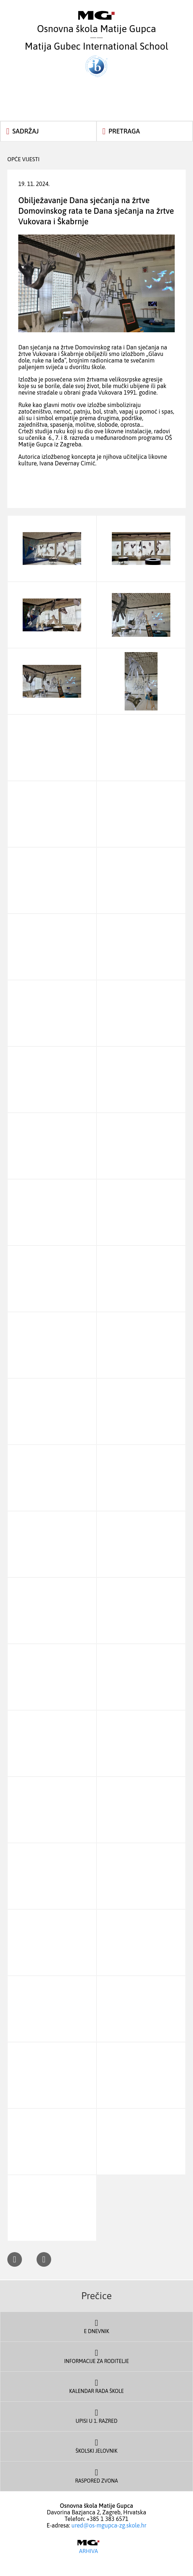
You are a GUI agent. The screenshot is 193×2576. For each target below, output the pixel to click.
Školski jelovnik (96, 2445)
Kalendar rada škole (96, 2385)
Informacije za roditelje (96, 2355)
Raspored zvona (96, 2475)
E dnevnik (96, 2325)
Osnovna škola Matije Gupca (96, 22)
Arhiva (88, 2547)
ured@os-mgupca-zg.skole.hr (109, 2525)
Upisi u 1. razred (96, 2415)
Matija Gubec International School (96, 59)
